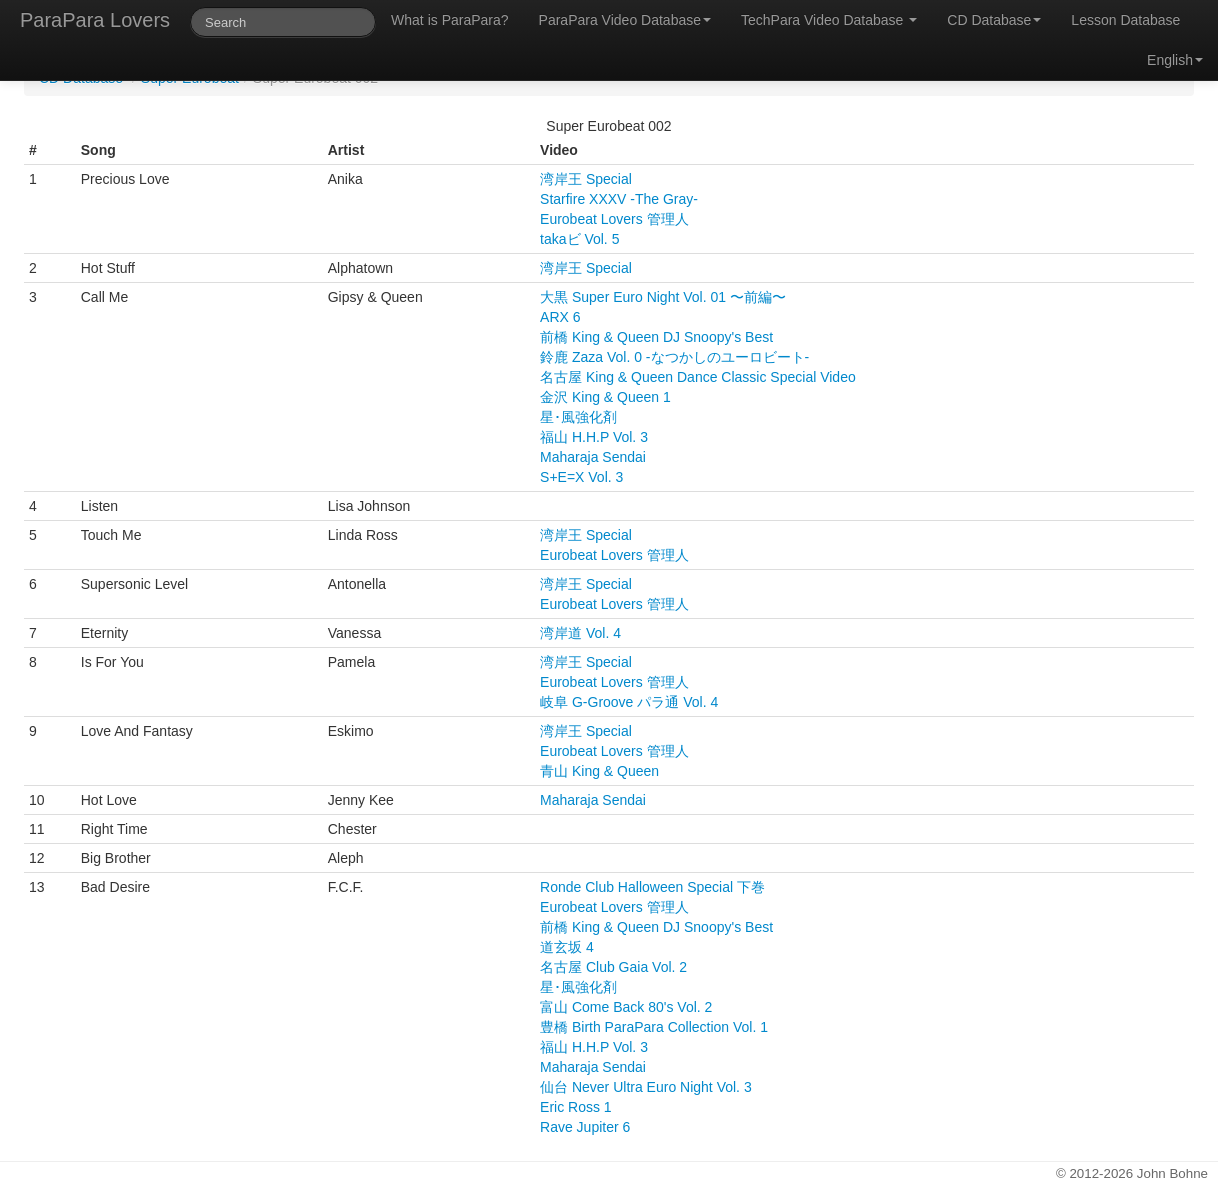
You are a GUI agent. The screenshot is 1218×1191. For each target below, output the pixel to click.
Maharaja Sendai (593, 457)
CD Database (994, 20)
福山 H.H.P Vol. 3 (594, 437)
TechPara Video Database (829, 20)
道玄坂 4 (567, 947)
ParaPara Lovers (95, 20)
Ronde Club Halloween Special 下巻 (652, 887)
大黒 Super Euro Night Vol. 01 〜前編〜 (663, 297)
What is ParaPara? (450, 20)
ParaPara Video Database (625, 20)
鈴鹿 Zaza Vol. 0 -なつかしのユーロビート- (674, 357)
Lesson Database (1125, 20)
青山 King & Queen (599, 771)
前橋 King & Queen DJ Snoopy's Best (656, 337)
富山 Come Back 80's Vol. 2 (626, 1007)
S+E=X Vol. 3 (581, 477)
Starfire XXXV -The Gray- (619, 199)
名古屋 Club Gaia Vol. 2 (613, 967)
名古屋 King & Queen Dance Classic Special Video (698, 377)
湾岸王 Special (586, 179)
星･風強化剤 (578, 417)
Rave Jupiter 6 (585, 1127)
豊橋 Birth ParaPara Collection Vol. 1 (654, 1027)
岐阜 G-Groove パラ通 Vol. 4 (629, 702)
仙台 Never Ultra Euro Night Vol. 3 (646, 1087)
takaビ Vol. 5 (579, 239)
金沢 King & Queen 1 (605, 397)
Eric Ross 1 (576, 1107)
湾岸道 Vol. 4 (580, 633)
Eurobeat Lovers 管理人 (614, 219)
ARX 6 (560, 317)
